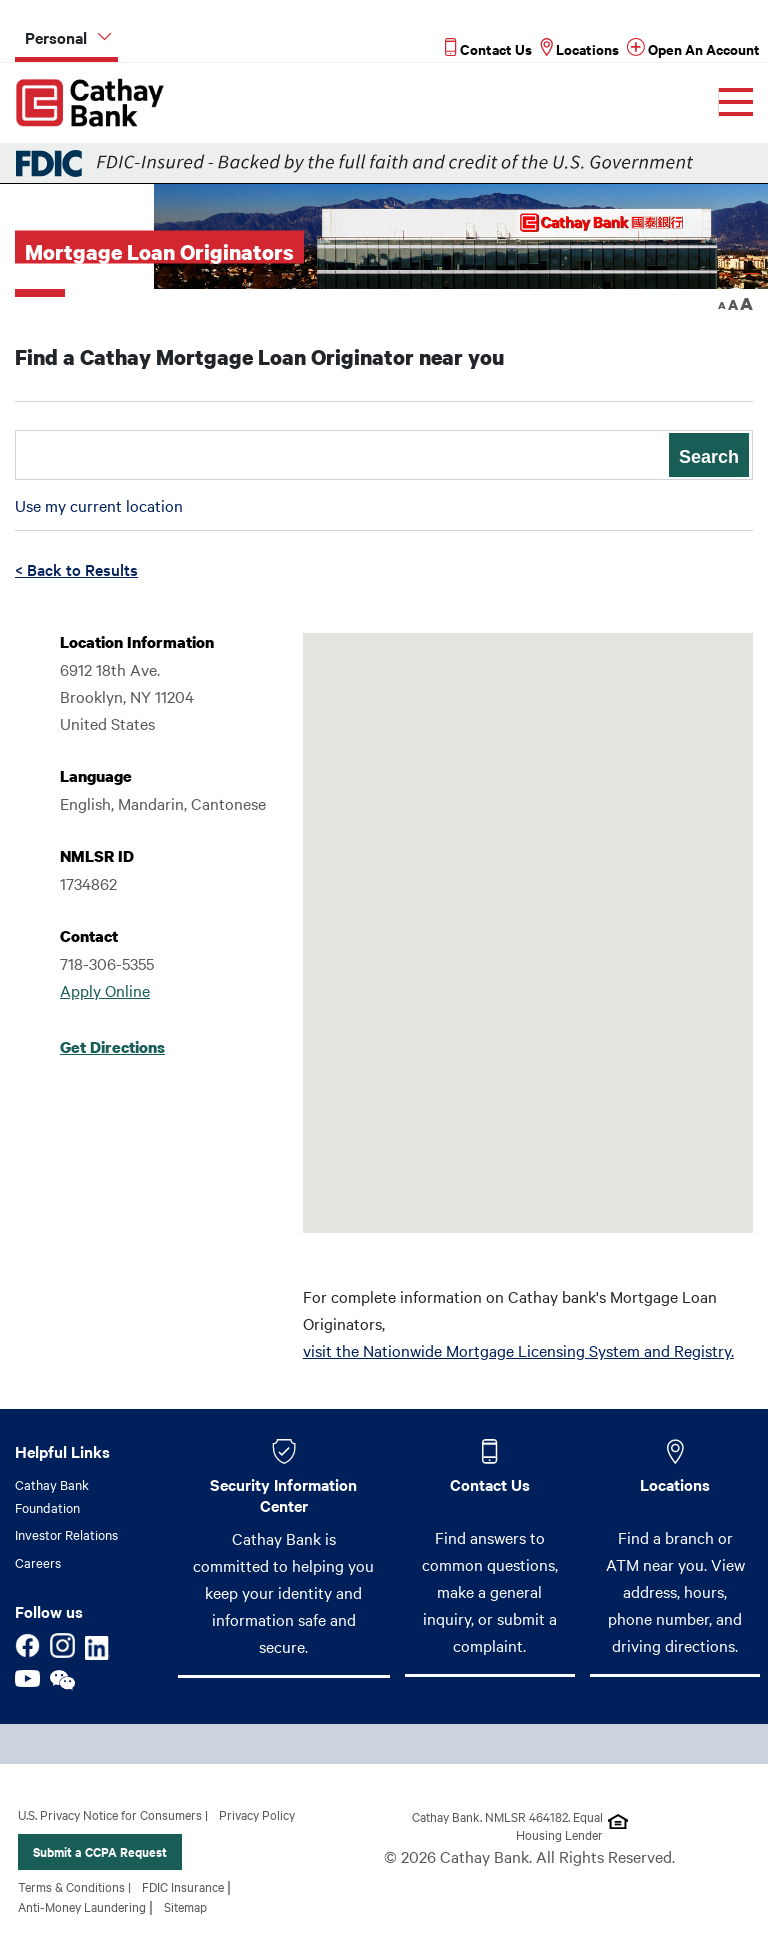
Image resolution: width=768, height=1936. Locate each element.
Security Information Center (283, 1494)
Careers (38, 1562)
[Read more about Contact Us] (488, 48)
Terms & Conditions (71, 1886)
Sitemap (185, 1906)
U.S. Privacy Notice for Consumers (110, 1814)
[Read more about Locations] (579, 48)
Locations (675, 1484)
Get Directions (112, 1047)
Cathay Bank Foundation (52, 1495)
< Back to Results (76, 569)
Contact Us (490, 1484)
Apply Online (105, 990)
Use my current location (99, 505)
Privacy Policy (257, 1814)
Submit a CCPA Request (100, 1851)
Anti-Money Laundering (82, 1906)
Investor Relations (66, 1534)
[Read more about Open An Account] (693, 48)
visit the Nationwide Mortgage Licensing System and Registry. (518, 1350)
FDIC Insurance (183, 1886)
